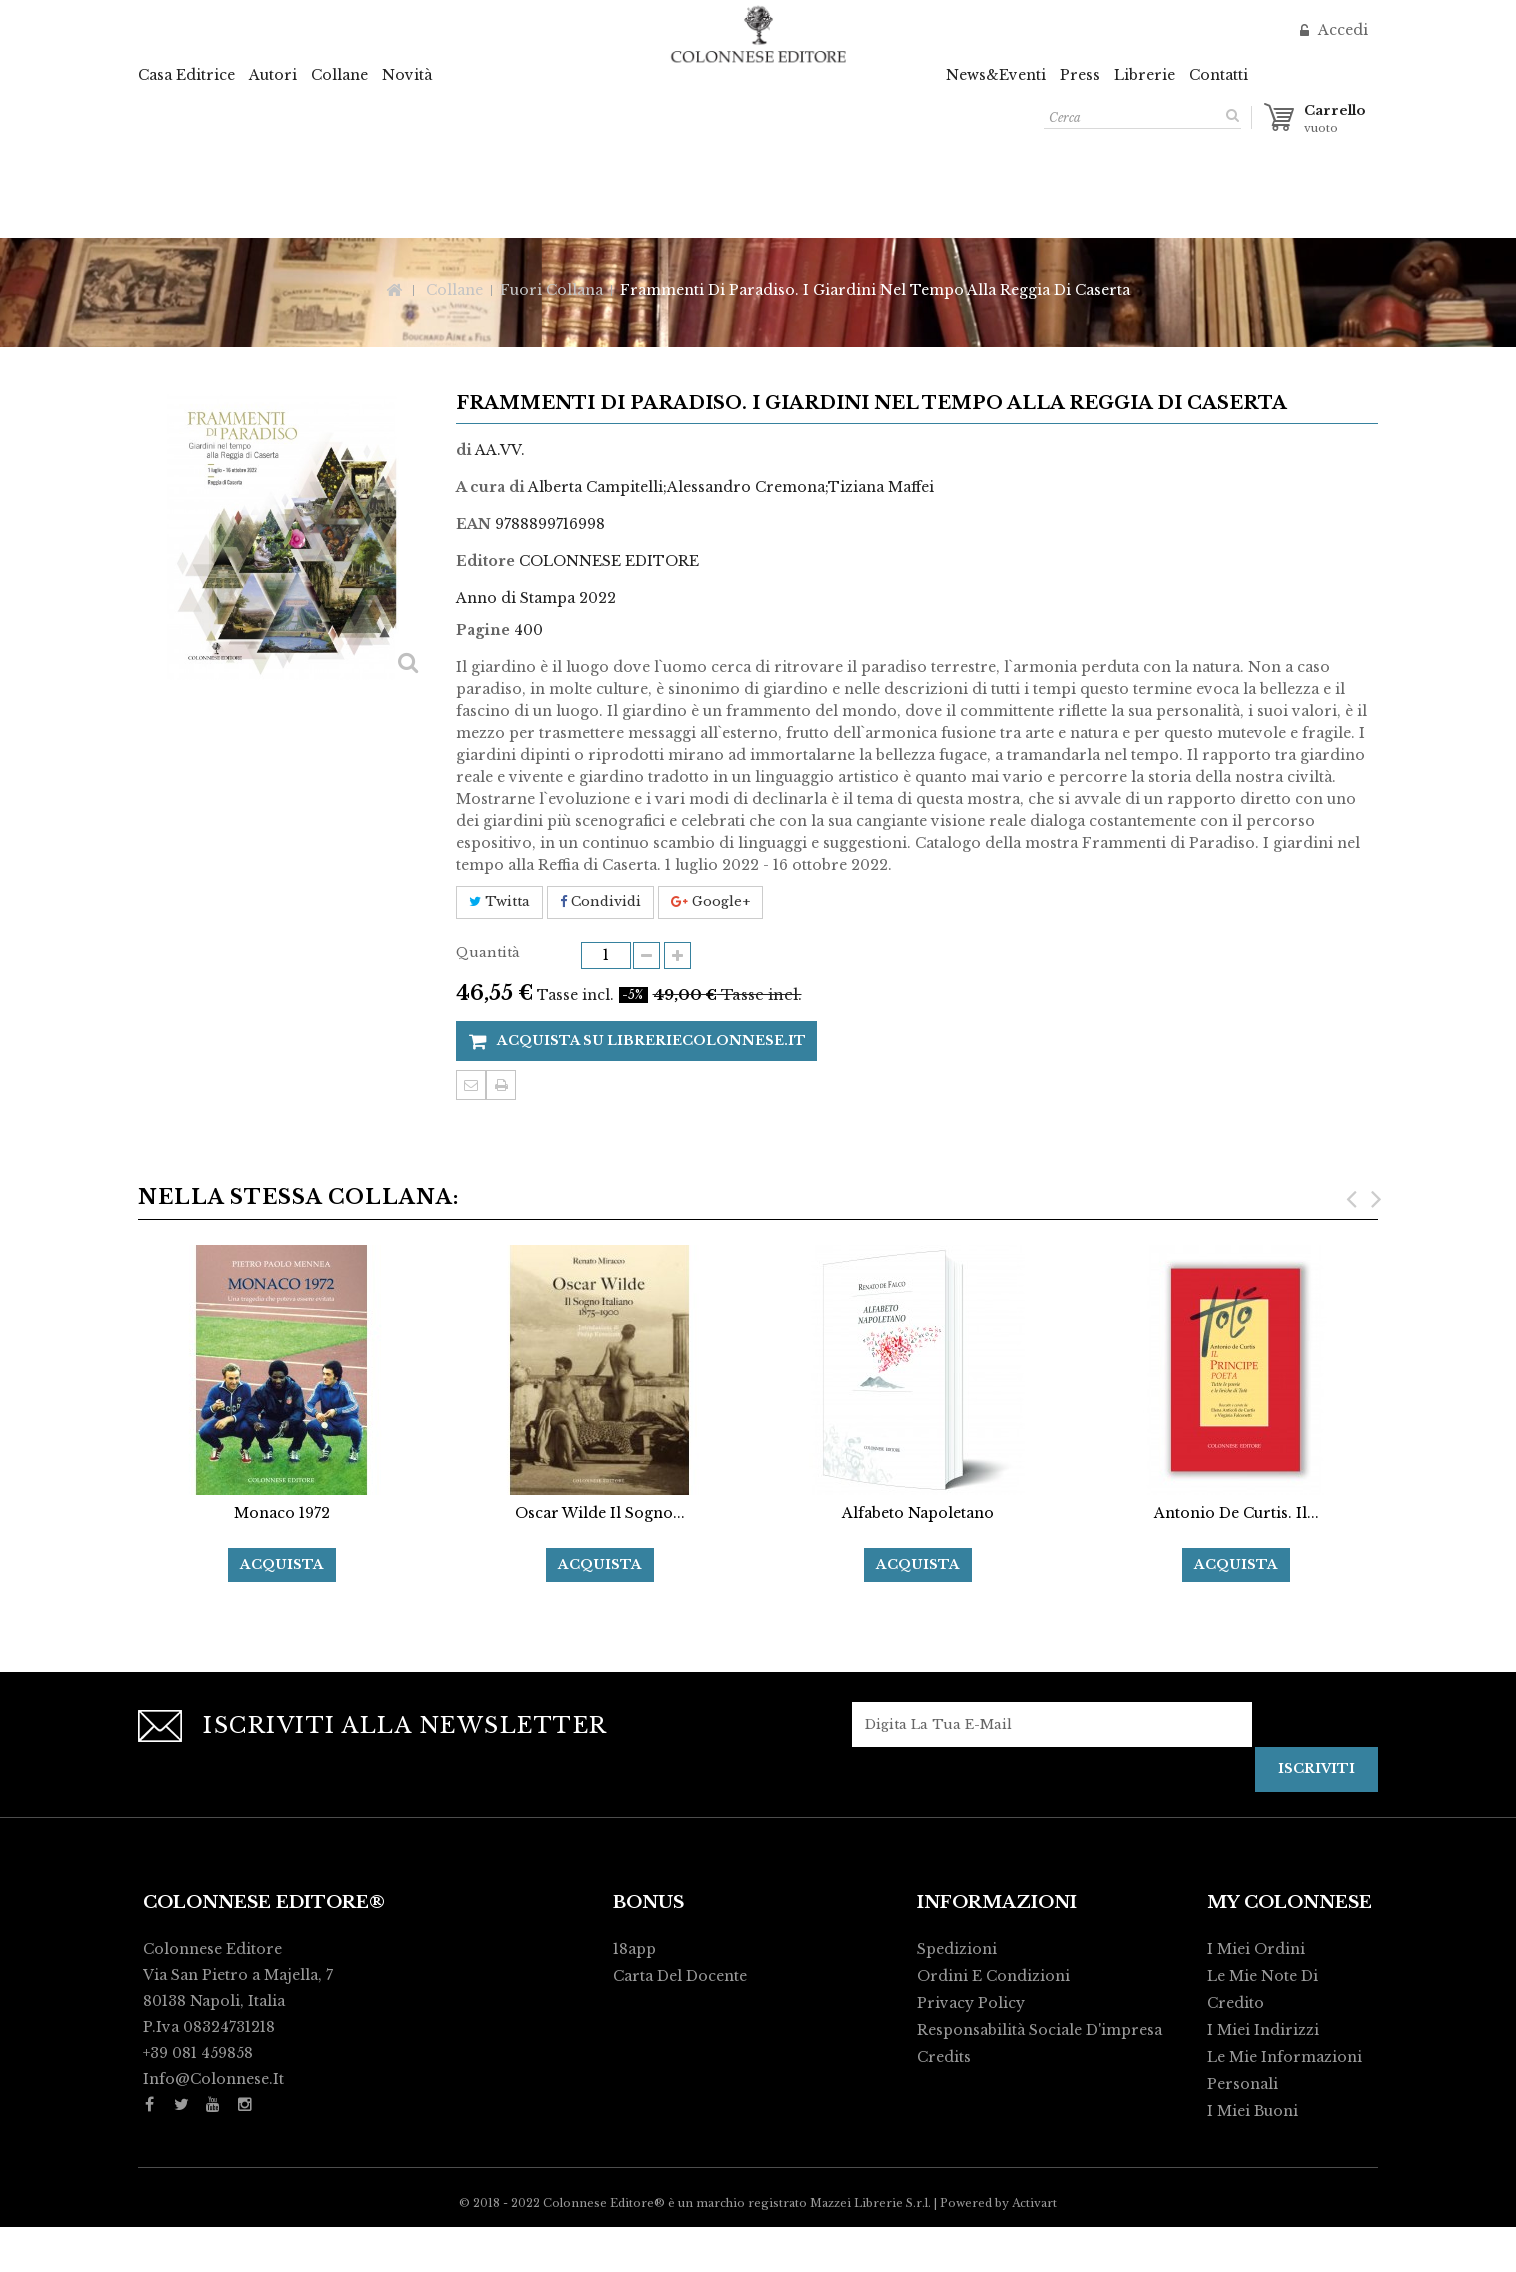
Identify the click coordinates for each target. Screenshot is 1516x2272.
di (464, 450)
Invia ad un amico (471, 1085)
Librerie (1144, 75)
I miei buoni (1252, 2111)
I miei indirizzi (1263, 2030)
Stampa (501, 1085)
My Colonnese (1289, 1902)
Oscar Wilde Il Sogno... (600, 1513)
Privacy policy (971, 2003)
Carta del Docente (680, 1976)
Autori (273, 75)
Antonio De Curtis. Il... (1236, 1513)
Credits (944, 2057)
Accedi (1341, 30)
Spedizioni (957, 1949)
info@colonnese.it (213, 2079)
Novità (407, 75)
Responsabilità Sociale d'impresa (1039, 2030)
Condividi (600, 901)
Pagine (483, 630)
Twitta (499, 901)
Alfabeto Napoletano (918, 1513)
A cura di (490, 487)
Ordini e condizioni (993, 1976)
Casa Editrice (186, 75)
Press (1080, 75)
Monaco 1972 (282, 1513)
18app (634, 1949)
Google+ (710, 901)
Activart (1034, 2248)
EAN (473, 524)
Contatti (1218, 75)
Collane (339, 75)
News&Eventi (996, 75)
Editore (485, 561)
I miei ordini (1256, 1949)
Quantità (488, 952)
